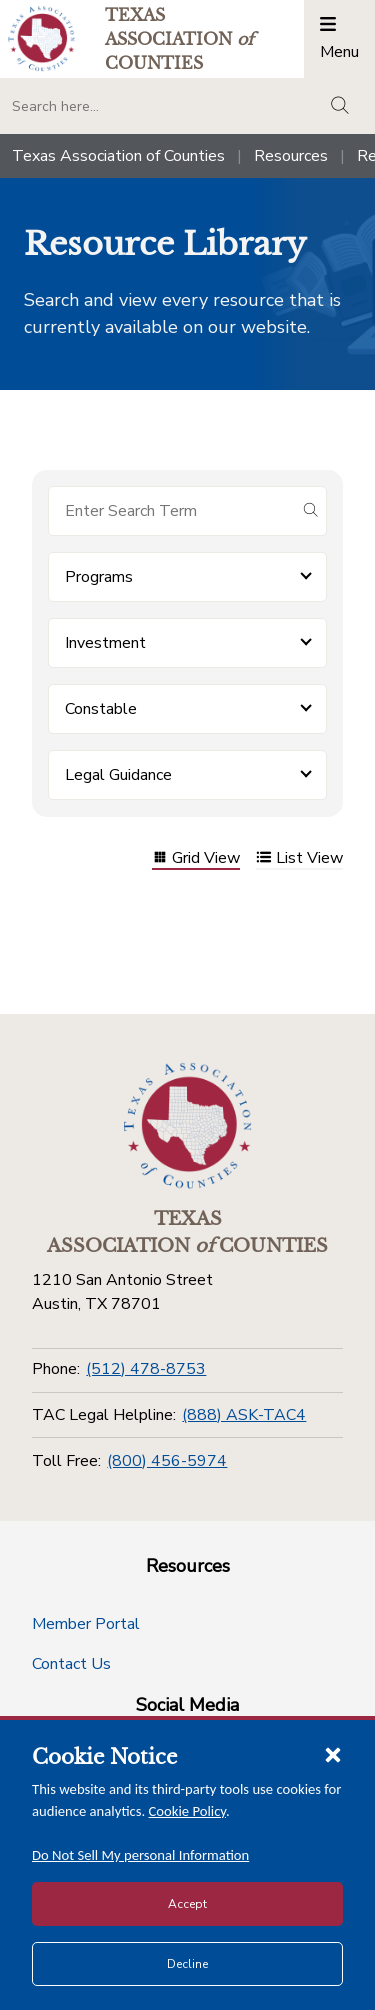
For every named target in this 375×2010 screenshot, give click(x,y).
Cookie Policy (188, 1811)
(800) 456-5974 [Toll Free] (167, 1461)
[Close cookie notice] (333, 1754)
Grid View (196, 859)
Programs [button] (99, 577)
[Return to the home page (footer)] (188, 1126)
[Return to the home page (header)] (41, 38)
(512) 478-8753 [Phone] (146, 1369)
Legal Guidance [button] (118, 775)
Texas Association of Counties (118, 156)
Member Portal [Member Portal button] (86, 1624)
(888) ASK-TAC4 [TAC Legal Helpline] (244, 1415)
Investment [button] (105, 643)
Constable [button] (101, 709)
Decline (187, 1964)
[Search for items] (171, 511)
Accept (187, 1904)
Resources (291, 156)
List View (299, 859)
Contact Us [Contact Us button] (71, 1664)
